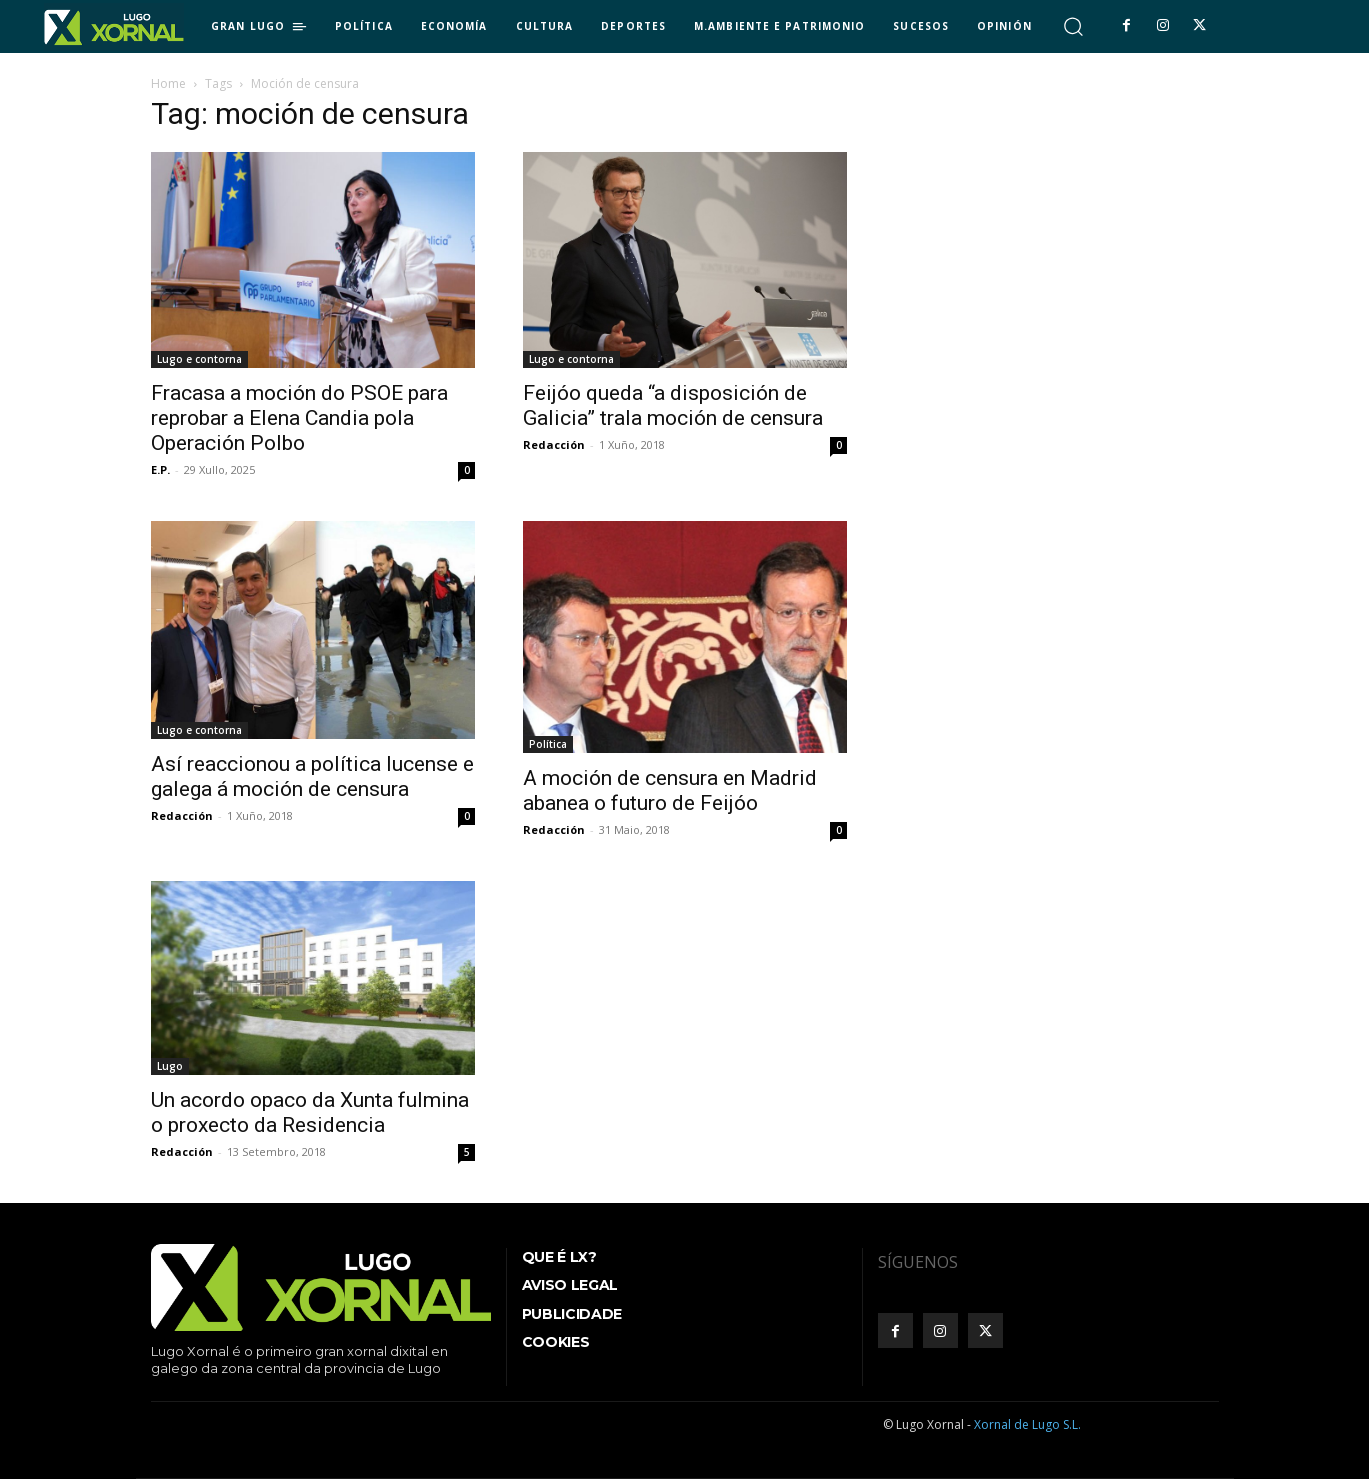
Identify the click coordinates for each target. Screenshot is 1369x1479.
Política (548, 744)
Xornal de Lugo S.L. (1027, 1424)
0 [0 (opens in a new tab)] (839, 445)
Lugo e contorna (199, 359)
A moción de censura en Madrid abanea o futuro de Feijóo (670, 790)
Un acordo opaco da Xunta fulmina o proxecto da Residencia (310, 1112)
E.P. (160, 469)
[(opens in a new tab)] (685, 260)
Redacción (554, 444)
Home (168, 83)
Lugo (170, 1066)
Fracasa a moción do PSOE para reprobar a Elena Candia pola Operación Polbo (299, 418)
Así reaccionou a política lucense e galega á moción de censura (312, 776)
